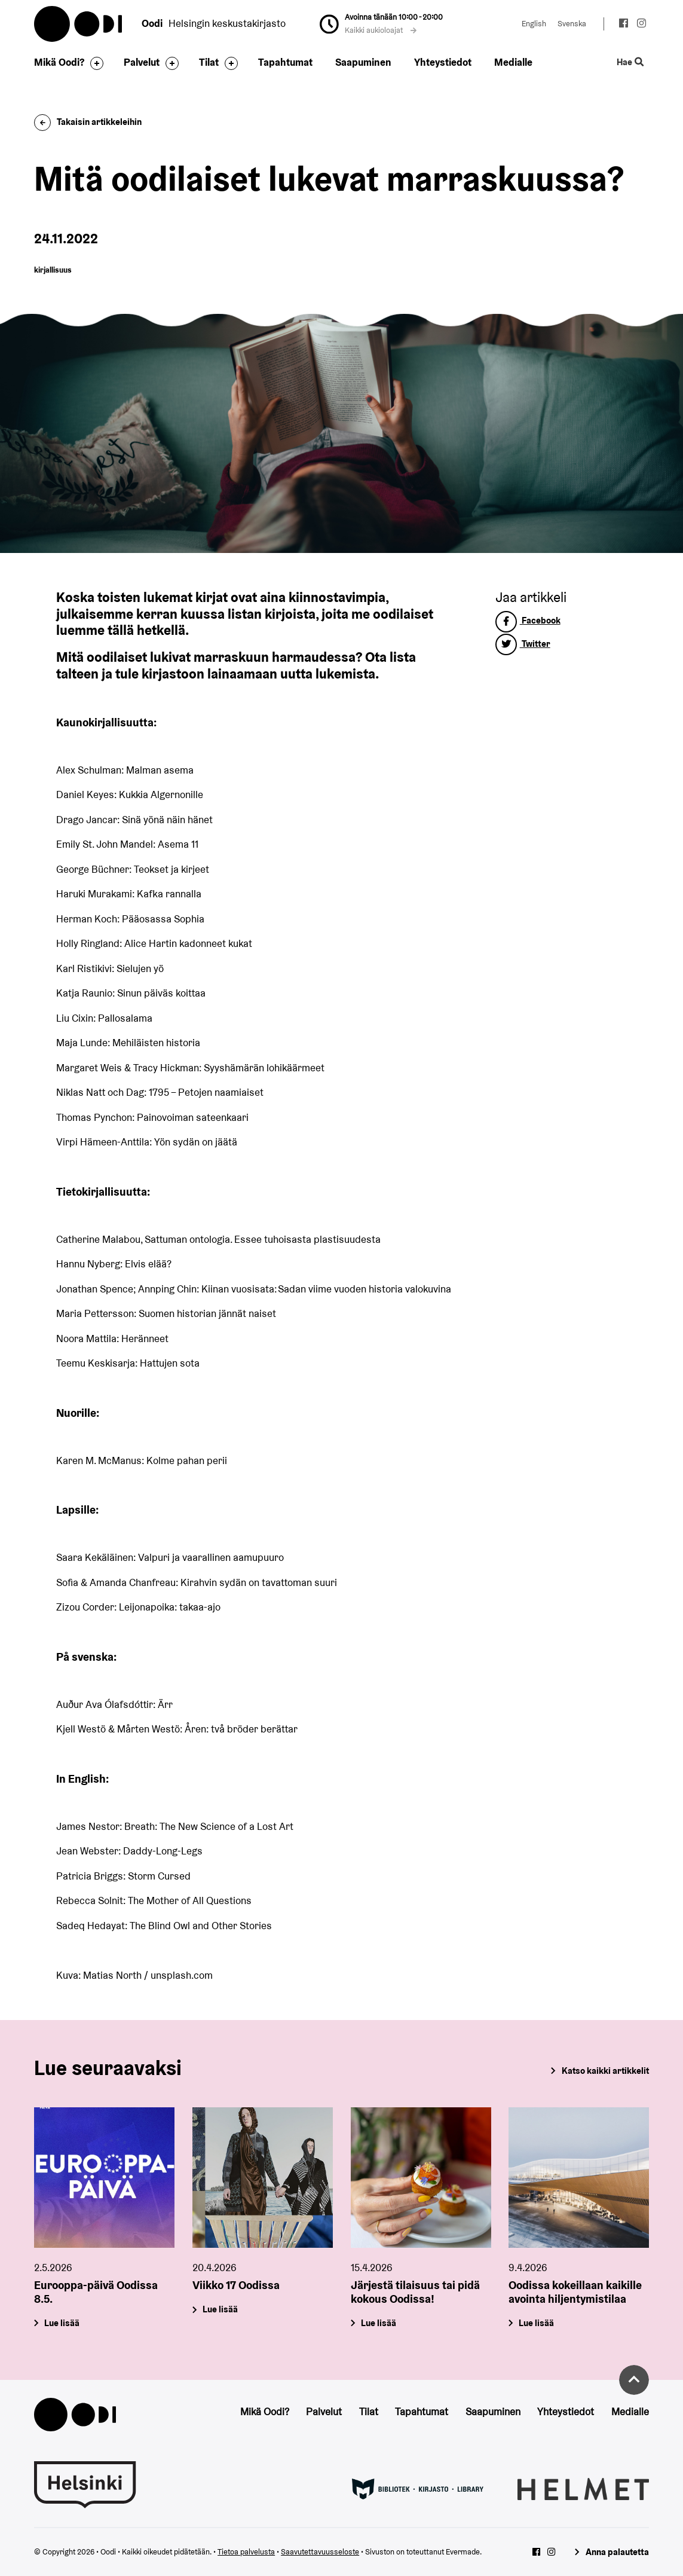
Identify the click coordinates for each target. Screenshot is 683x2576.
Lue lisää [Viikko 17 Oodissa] (220, 2309)
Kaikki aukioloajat (380, 30)
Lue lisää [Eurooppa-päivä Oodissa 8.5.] (62, 2323)
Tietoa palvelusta (246, 2552)
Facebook (528, 620)
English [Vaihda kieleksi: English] (534, 24)
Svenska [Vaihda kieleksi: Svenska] (572, 24)
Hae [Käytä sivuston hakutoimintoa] (630, 62)
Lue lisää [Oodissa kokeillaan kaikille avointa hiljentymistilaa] (537, 2323)
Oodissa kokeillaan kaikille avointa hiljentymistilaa (575, 2292)
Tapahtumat (285, 62)
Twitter (522, 643)
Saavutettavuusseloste (320, 2552)
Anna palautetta (617, 2551)
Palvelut (142, 62)
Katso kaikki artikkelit (605, 2070)
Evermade (463, 2552)
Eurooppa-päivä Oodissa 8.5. (96, 2292)
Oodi (79, 24)
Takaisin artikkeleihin (88, 121)
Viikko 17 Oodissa (236, 2285)
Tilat (209, 62)
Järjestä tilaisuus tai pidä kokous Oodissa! (415, 2292)
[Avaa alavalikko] (94, 63)
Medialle (513, 62)
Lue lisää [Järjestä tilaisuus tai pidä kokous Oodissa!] (378, 2323)
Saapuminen (363, 62)
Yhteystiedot (442, 62)
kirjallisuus (53, 270)
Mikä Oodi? (59, 62)
